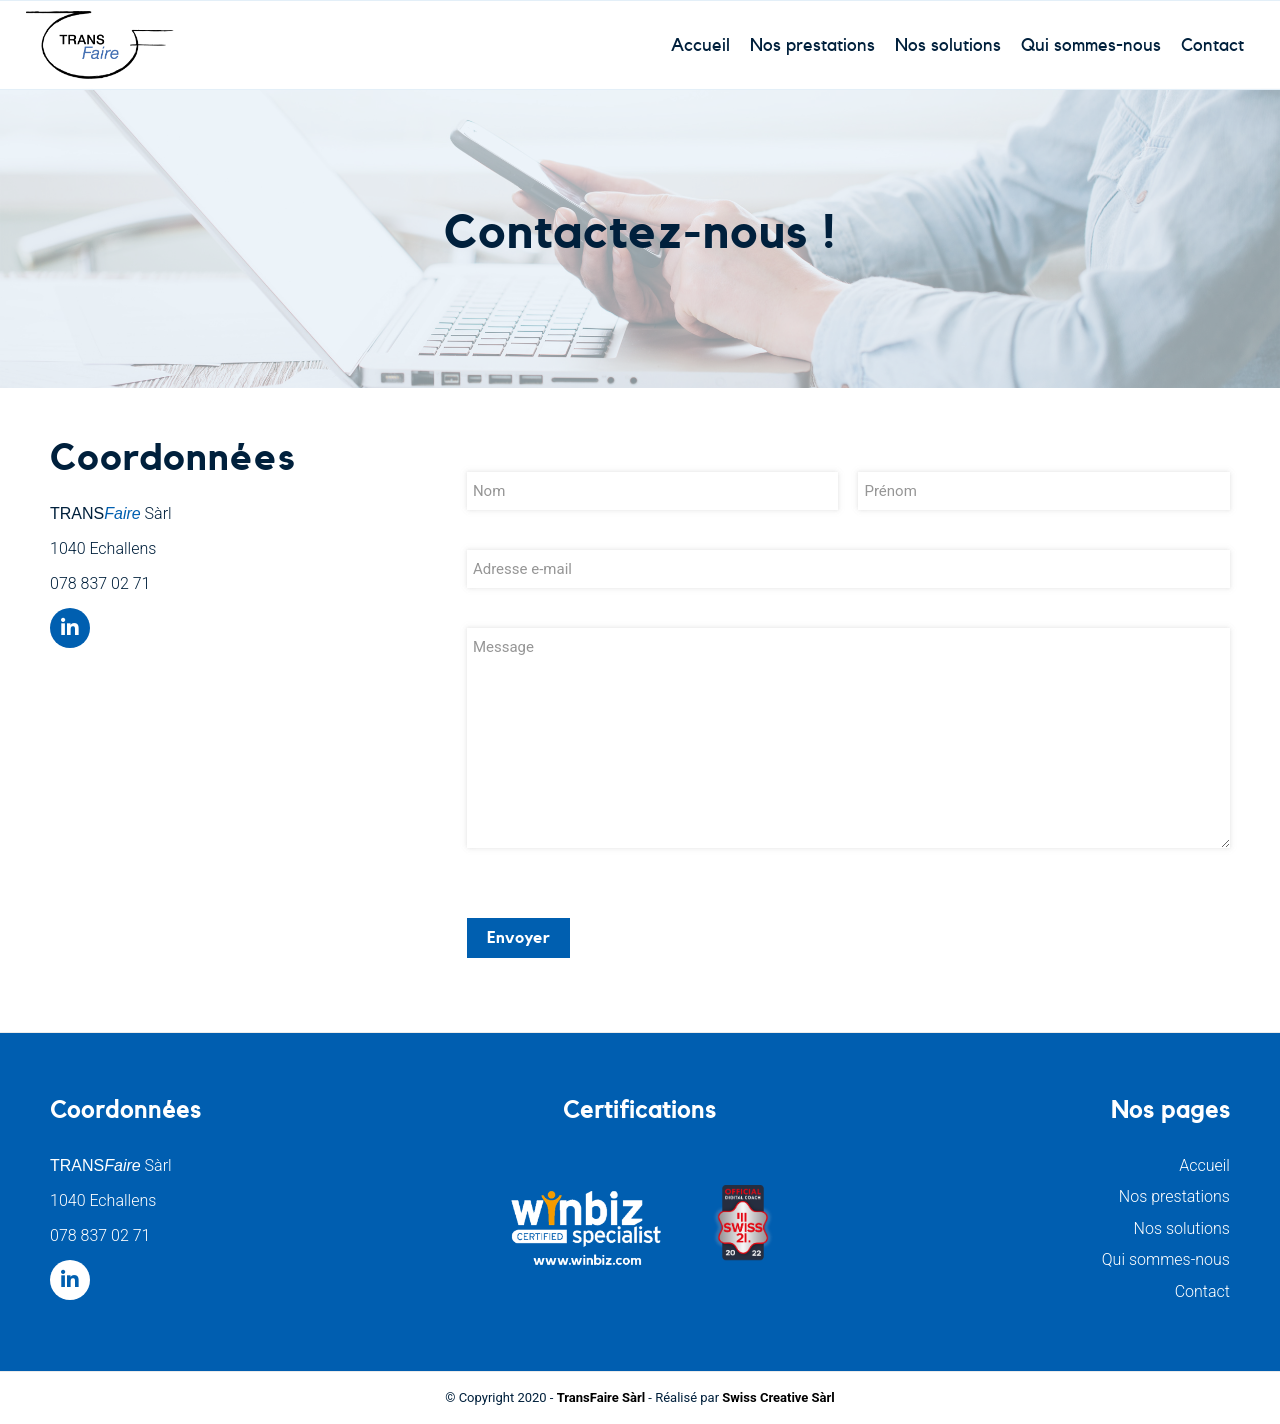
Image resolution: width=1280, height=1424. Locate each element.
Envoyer (518, 938)
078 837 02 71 (100, 583)
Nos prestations (1174, 1196)
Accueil (1204, 1165)
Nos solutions (1182, 1228)
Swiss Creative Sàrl (778, 1397)
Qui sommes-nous (1166, 1259)
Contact (1202, 1291)
